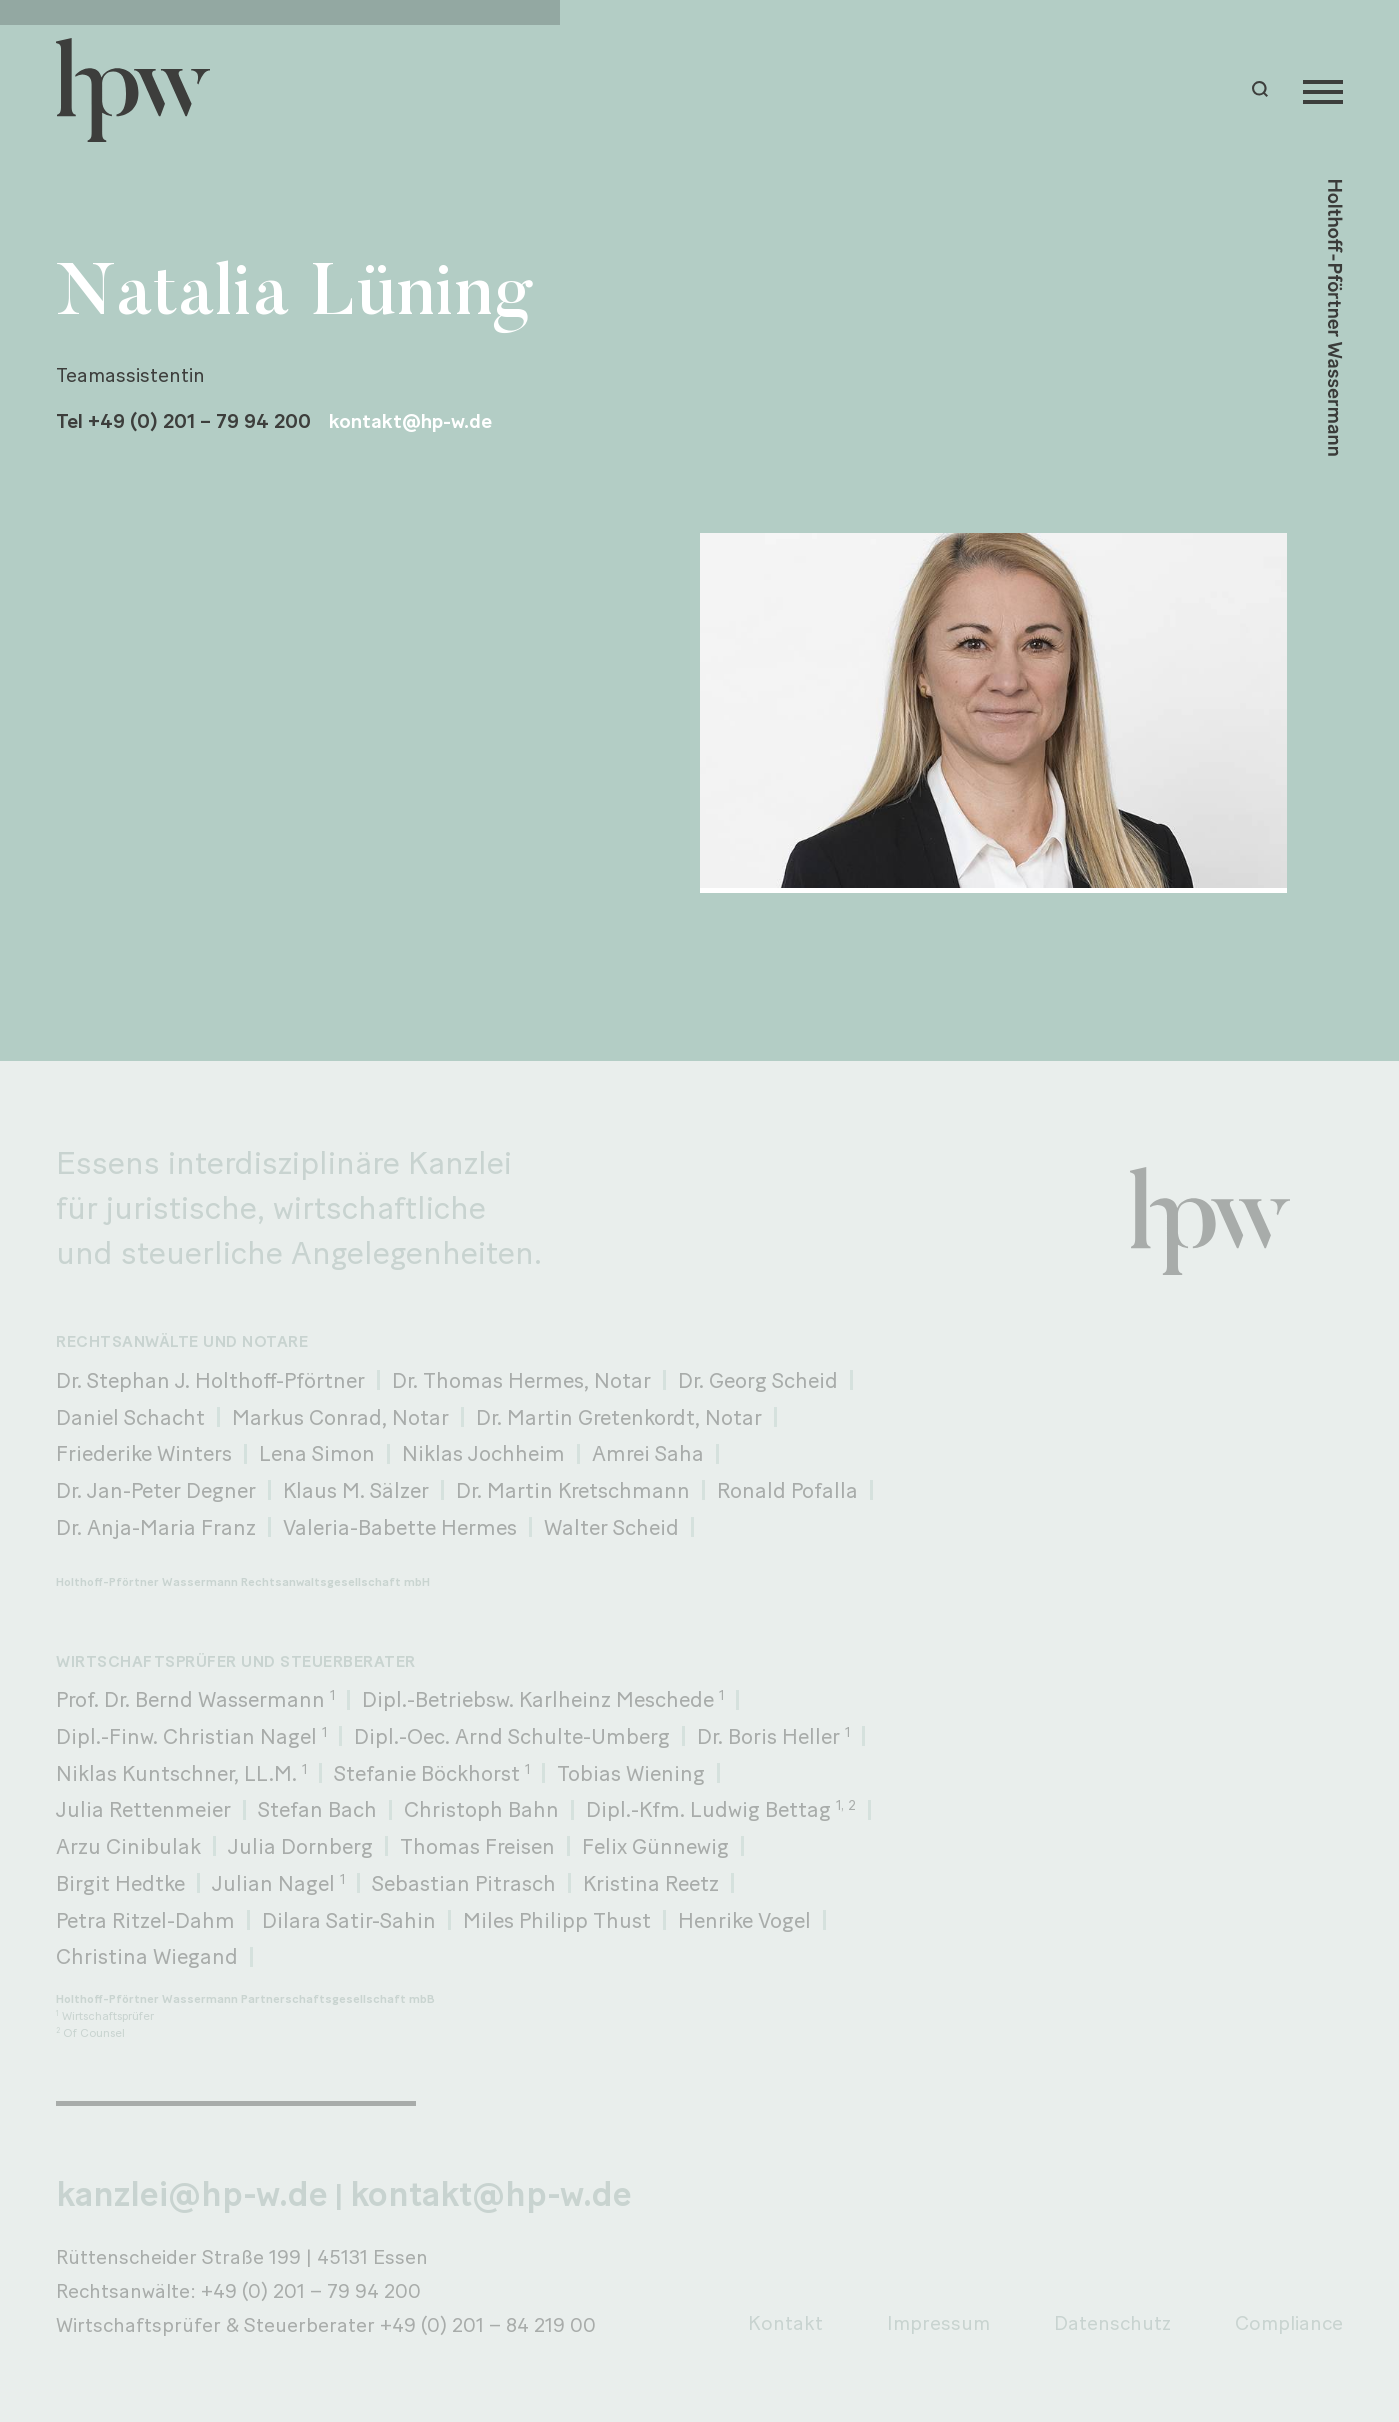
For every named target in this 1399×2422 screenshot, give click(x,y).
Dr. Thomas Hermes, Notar (521, 1380)
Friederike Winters (144, 1453)
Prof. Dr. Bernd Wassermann (195, 1699)
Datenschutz (1112, 2323)
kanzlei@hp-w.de (192, 2194)
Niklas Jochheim (483, 1453)
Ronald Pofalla (787, 1490)
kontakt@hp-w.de (410, 421)
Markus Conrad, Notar (340, 1417)
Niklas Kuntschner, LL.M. (181, 1773)
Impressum (938, 2323)
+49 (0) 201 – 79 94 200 (311, 2291)
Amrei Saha (648, 1453)
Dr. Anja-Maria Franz (156, 1527)
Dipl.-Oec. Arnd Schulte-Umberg (512, 1736)
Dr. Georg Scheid (758, 1380)
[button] (1263, 89)
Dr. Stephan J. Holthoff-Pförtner (210, 1380)
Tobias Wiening (631, 1773)
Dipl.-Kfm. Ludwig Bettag (721, 1809)
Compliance (1289, 2323)
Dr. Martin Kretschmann (573, 1490)
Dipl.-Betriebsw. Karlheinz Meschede (543, 1699)
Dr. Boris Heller (773, 1736)
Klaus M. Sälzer (356, 1490)
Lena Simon (317, 1453)
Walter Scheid (611, 1527)
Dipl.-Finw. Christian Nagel (191, 1736)
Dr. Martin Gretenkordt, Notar (619, 1417)
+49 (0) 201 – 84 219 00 (488, 2325)
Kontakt (785, 2323)
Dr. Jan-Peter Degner (156, 1490)
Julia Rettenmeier (143, 1809)
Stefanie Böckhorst (432, 1773)
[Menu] (1323, 90)
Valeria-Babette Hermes (400, 1527)
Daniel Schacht (130, 1417)
